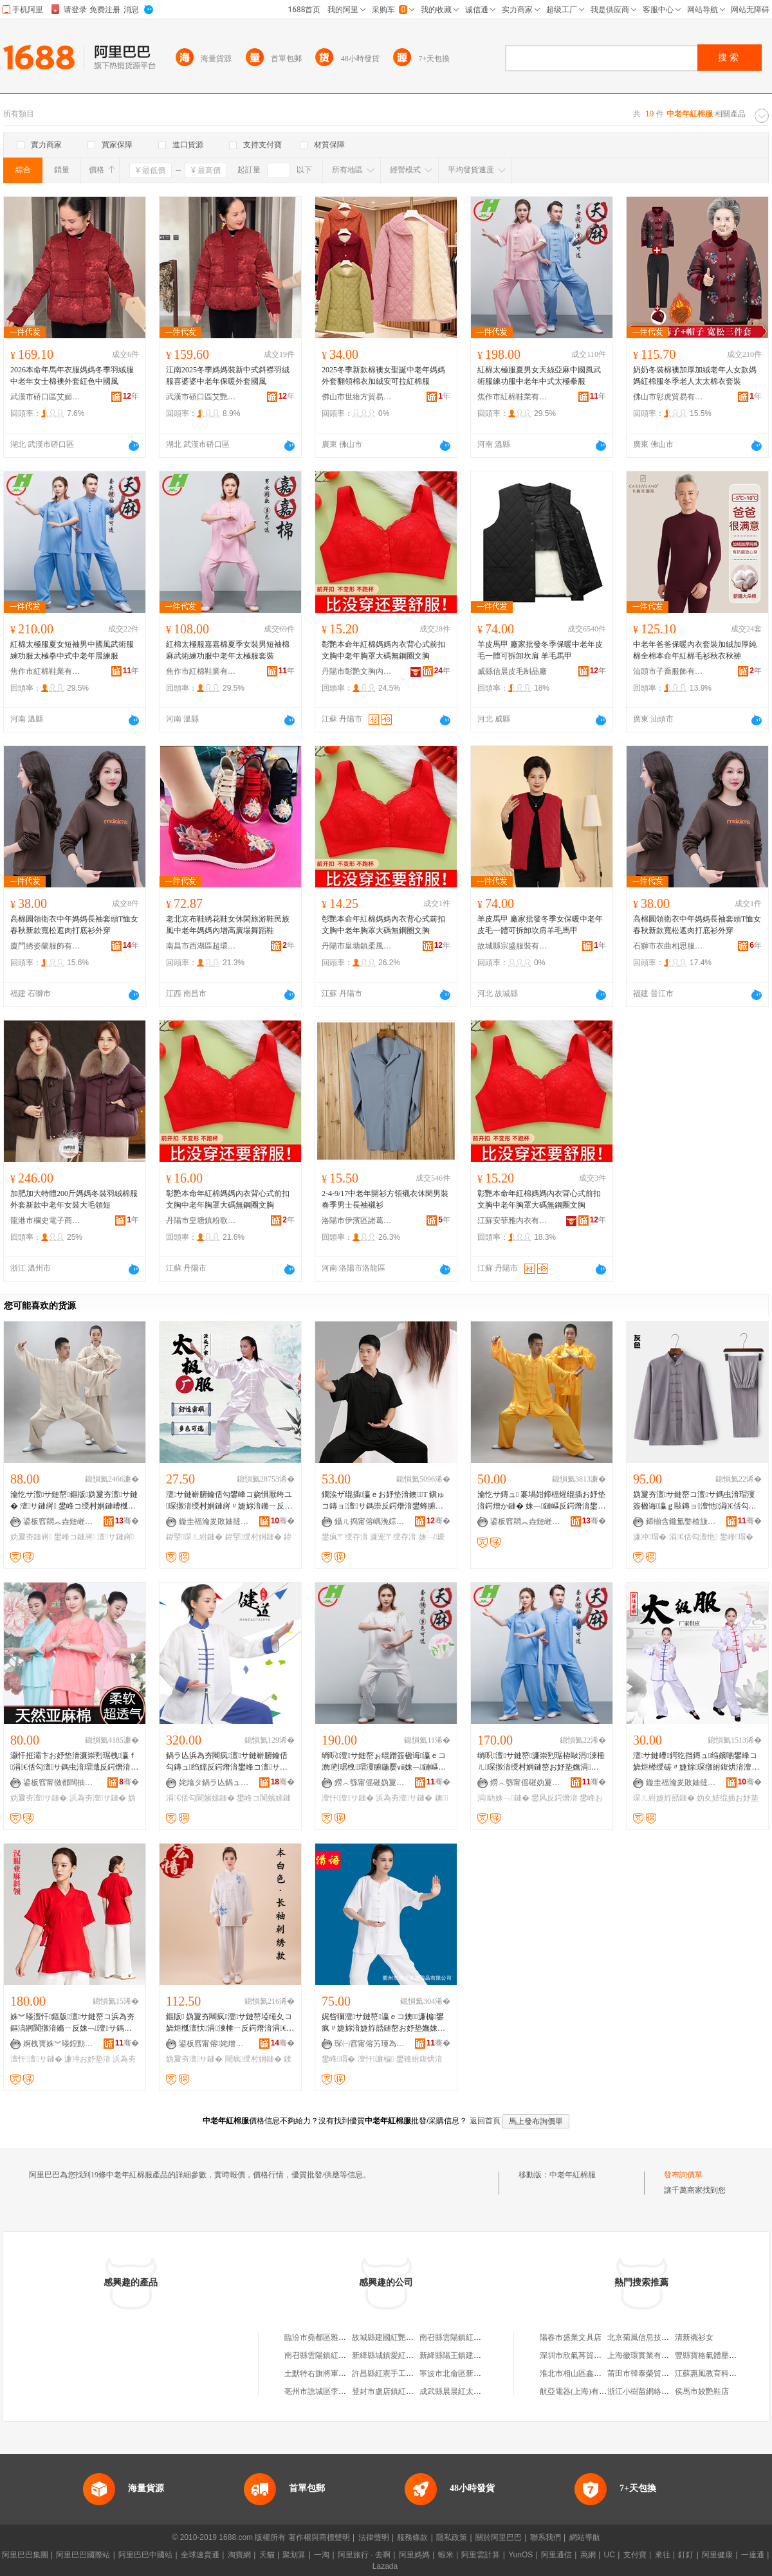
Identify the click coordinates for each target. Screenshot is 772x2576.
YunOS (520, 2554)
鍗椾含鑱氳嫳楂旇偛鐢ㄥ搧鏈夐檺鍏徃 (681, 1521)
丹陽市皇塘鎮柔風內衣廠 (357, 945)
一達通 (752, 2554)
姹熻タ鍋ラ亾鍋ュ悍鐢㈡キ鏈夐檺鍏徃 (214, 1782)
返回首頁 (485, 2120)
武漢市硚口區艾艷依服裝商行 (201, 396)
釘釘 (686, 2554)
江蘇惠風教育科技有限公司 (721, 2373)
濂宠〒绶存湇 (393, 1536)
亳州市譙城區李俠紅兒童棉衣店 (338, 2391)
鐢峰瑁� (338, 2059)
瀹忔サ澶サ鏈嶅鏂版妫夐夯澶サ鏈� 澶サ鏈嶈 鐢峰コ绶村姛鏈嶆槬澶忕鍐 (74, 1501)
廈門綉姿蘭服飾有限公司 (45, 945)
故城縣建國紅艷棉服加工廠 (398, 2337)
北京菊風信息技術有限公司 (653, 2337)
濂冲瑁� (649, 1536)
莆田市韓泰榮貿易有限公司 (653, 2373)
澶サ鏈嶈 (115, 1536)
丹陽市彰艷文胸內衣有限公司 (357, 671)
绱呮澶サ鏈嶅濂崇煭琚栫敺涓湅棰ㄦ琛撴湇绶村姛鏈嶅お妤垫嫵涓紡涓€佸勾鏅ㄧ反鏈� (541, 1762)
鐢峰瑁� (736, 1536)
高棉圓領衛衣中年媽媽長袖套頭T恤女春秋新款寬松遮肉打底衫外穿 (74, 924)
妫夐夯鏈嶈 (30, 1536)
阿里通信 (556, 2554)
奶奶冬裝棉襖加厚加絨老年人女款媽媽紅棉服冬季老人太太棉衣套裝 (695, 375)
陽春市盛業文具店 (571, 2337)
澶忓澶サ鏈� (348, 1797)
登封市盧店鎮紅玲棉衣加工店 (402, 2391)
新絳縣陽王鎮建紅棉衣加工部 (469, 2355)
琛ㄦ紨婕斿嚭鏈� (664, 1797)
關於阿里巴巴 (498, 2537)
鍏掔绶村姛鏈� (253, 1536)
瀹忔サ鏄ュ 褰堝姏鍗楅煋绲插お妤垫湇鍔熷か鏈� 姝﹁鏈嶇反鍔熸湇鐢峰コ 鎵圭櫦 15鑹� (541, 1501)
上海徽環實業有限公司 (646, 2355)
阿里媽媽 (414, 2554)
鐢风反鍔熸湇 (554, 1797)
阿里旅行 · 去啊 (364, 2554)
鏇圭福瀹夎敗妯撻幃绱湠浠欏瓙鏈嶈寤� (214, 1521)
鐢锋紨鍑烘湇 (419, 2059)
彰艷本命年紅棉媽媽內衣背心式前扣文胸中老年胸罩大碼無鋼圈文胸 (383, 650)
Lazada (385, 2566)
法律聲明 (373, 2537)
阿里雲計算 (480, 2554)
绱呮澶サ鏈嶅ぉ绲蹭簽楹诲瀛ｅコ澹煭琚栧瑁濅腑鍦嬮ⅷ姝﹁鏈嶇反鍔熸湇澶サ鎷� (384, 1762)
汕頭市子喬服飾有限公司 (668, 671)
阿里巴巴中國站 (145, 2554)
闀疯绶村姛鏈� (253, 2059)
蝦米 (446, 2554)
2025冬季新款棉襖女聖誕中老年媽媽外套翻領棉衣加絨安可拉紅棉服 (383, 375)
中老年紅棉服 (572, 2174)
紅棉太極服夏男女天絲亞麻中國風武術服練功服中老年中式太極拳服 (539, 375)
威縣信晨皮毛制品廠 (512, 671)
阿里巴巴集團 (25, 2554)
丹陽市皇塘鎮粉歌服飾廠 (201, 1220)
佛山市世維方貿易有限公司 (357, 396)
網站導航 (584, 2537)
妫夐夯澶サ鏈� (38, 1797)
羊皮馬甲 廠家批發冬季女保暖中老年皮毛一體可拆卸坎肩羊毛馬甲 (540, 924)
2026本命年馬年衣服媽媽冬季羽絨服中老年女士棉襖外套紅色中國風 (72, 375)
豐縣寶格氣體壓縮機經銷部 (721, 2355)
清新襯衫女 (694, 2337)
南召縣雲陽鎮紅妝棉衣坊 (326, 2355)
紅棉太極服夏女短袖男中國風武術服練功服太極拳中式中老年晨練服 (72, 650)
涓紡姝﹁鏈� (503, 1797)
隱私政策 (451, 2537)
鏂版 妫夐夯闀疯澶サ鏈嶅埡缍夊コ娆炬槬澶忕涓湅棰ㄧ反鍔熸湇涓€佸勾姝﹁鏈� (230, 2023)
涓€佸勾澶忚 (693, 1536)
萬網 (588, 2554)
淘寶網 (239, 2554)
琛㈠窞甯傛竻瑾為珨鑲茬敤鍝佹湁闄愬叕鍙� (370, 2043)
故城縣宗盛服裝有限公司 (512, 945)
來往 (662, 2554)
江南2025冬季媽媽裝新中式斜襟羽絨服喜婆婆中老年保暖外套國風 (228, 375)
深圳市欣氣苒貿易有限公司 (586, 2355)
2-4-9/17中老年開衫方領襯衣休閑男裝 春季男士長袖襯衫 (385, 1199)
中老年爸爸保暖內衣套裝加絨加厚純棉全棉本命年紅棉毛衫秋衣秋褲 (695, 650)
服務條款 (412, 2537)
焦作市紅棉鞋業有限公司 (512, 396)
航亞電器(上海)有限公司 (581, 2391)
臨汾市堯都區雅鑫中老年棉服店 (338, 2337)
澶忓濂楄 (376, 2059)
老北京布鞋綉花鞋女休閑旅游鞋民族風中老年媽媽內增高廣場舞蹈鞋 (228, 924)
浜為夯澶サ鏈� (97, 1797)
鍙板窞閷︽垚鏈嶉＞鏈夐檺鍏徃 (58, 1521)
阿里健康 (717, 2554)
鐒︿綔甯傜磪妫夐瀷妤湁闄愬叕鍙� (370, 1782)
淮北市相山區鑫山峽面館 (582, 2373)
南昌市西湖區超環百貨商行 (201, 945)
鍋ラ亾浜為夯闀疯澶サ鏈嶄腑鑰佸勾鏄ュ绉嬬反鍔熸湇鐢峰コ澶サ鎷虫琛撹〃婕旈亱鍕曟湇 (227, 1762)
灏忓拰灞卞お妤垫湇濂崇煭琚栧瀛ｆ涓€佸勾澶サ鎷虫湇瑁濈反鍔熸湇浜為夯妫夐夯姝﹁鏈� (74, 1762)
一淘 (321, 2554)
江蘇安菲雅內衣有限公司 (512, 1220)
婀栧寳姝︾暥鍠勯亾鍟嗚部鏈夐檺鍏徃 (58, 2043)
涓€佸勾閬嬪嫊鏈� (200, 1797)
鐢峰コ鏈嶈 (74, 1536)
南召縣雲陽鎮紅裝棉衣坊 (461, 2337)
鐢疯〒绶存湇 (345, 1536)
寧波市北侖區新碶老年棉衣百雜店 (477, 2373)
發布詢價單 (683, 2174)
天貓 (267, 2554)
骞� (127, 1520)
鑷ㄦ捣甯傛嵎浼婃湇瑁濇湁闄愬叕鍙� (370, 1521)
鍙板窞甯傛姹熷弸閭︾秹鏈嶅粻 (214, 2043)
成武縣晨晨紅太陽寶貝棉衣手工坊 (477, 2391)
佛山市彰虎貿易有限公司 (668, 396)
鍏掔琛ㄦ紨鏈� (194, 1536)
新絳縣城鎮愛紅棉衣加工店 (398, 2355)
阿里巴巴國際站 (83, 2554)
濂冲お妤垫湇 (87, 2059)
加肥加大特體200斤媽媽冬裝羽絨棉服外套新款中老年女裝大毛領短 (74, 1199)
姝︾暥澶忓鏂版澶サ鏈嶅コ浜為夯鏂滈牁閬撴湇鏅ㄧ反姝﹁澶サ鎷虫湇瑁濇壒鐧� (72, 2023)
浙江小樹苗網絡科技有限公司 (657, 2391)
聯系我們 (545, 2537)
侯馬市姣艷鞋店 (702, 2391)
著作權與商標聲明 (319, 2537)
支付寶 (635, 2554)
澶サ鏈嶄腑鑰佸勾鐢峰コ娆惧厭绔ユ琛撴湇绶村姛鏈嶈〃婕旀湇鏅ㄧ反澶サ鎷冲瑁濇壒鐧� (229, 1501)
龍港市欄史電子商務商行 (45, 1220)
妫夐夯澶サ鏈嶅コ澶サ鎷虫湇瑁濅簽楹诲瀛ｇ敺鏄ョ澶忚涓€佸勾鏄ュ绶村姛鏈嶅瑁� (695, 1501)
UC (609, 2554)
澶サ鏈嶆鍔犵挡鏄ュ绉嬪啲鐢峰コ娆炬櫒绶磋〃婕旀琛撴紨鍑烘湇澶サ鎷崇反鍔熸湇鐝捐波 (695, 1762)
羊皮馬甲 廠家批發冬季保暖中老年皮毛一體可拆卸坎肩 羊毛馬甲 (540, 650)
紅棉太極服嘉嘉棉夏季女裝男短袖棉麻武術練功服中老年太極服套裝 (228, 650)
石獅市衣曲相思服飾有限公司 (668, 945)
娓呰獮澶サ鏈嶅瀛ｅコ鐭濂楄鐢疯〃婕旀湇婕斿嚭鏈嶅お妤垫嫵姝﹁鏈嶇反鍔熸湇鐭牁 (385, 2023)
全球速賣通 (200, 2554)
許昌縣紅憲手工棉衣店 (390, 2373)
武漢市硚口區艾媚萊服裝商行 (45, 396)
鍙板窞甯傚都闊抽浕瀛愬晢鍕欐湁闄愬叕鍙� (58, 1782)
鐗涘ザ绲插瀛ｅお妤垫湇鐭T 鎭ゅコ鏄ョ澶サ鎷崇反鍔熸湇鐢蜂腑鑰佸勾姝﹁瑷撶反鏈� (383, 1501)
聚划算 (294, 2554)
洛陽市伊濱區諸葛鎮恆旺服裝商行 (357, 1220)
